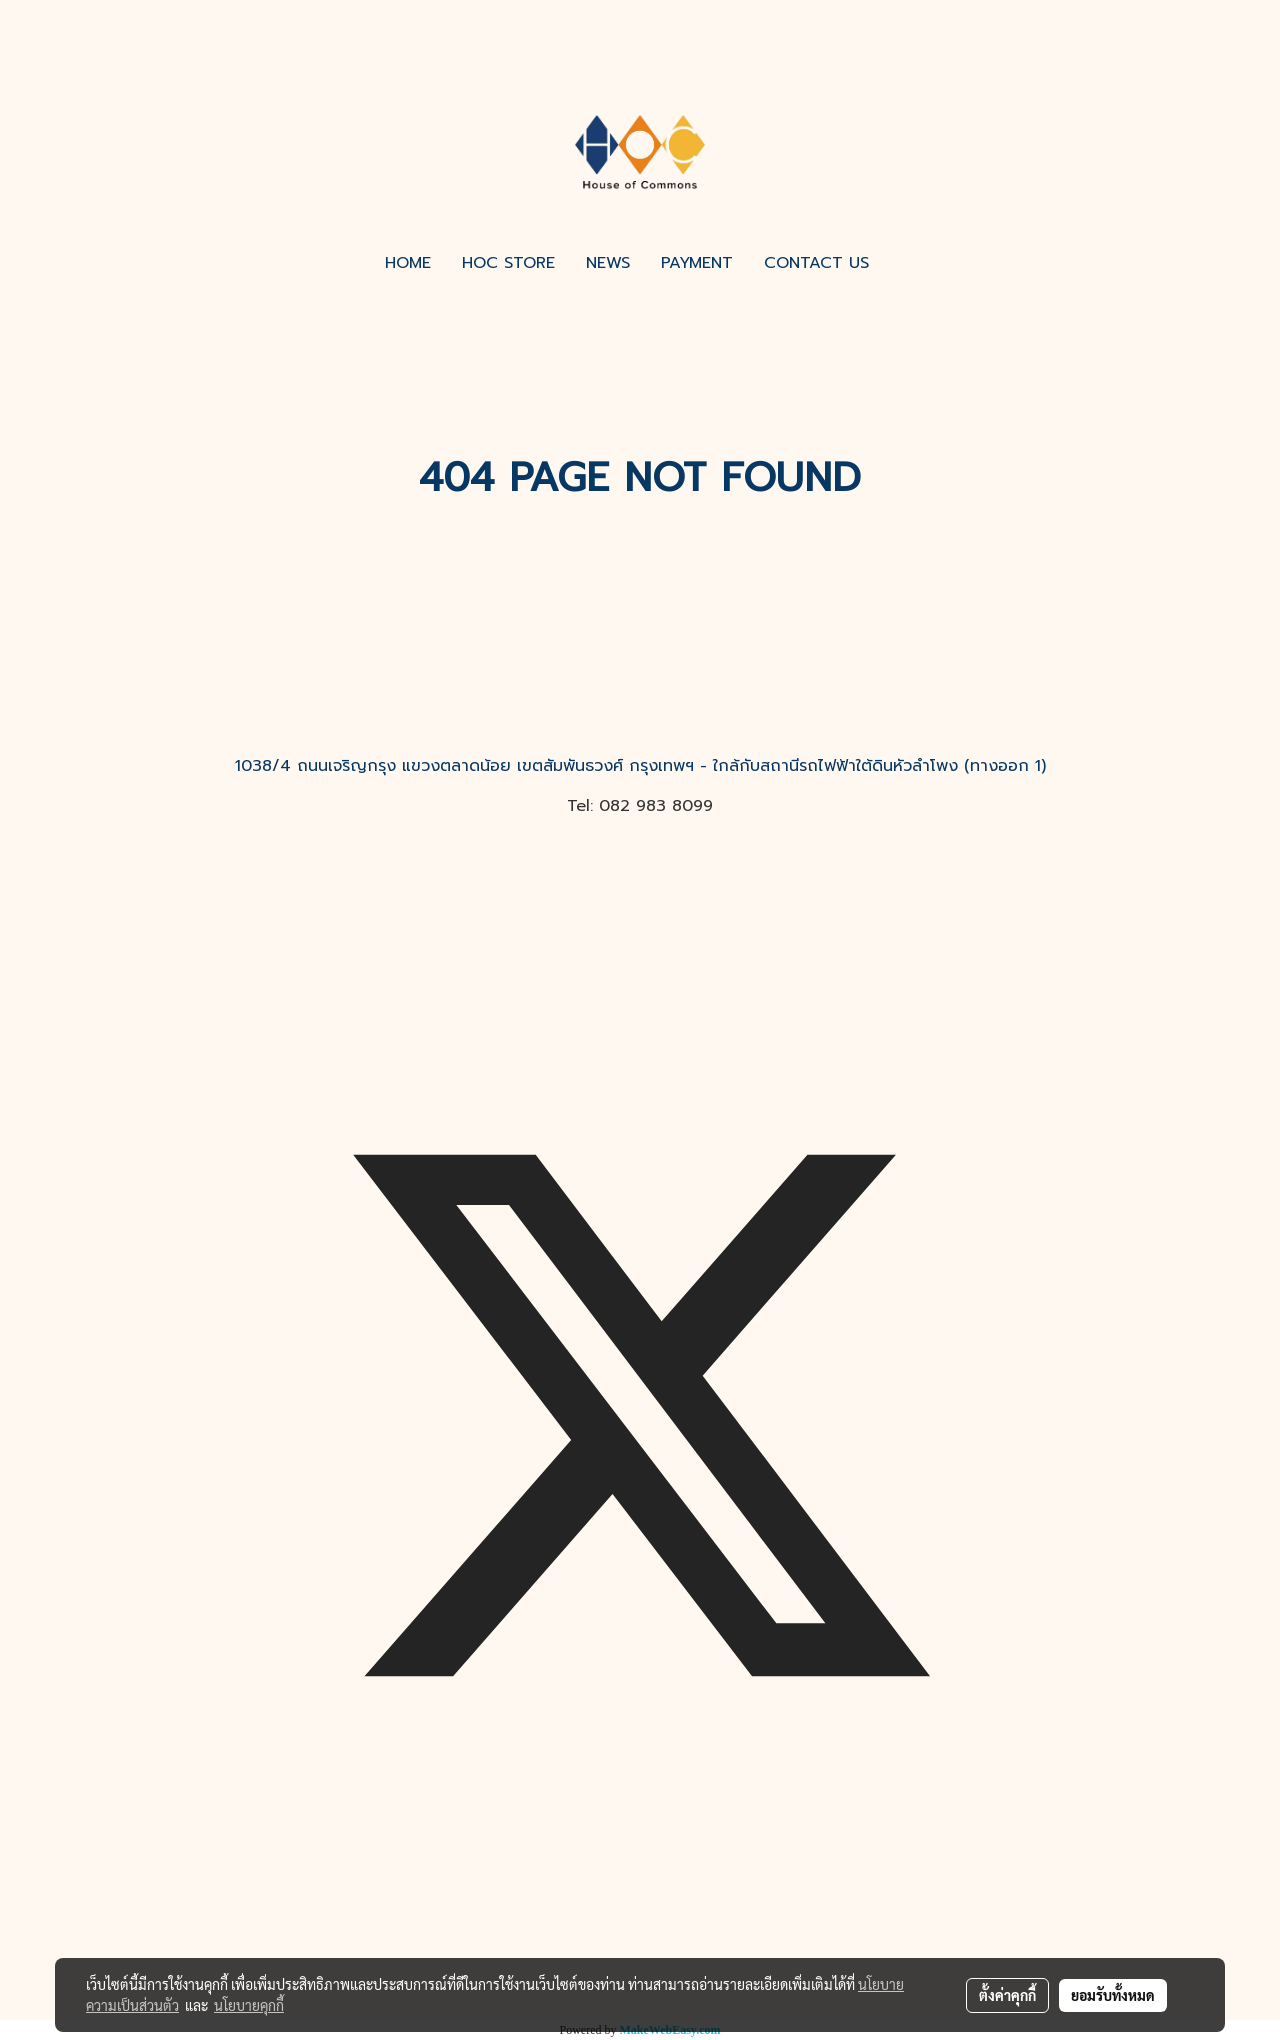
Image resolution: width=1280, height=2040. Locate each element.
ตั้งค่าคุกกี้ (1007, 1995)
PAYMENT (697, 263)
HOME (408, 263)
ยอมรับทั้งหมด (1113, 1995)
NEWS (608, 263)
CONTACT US (816, 263)
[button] (902, 263)
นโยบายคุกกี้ (249, 2005)
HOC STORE (508, 263)
